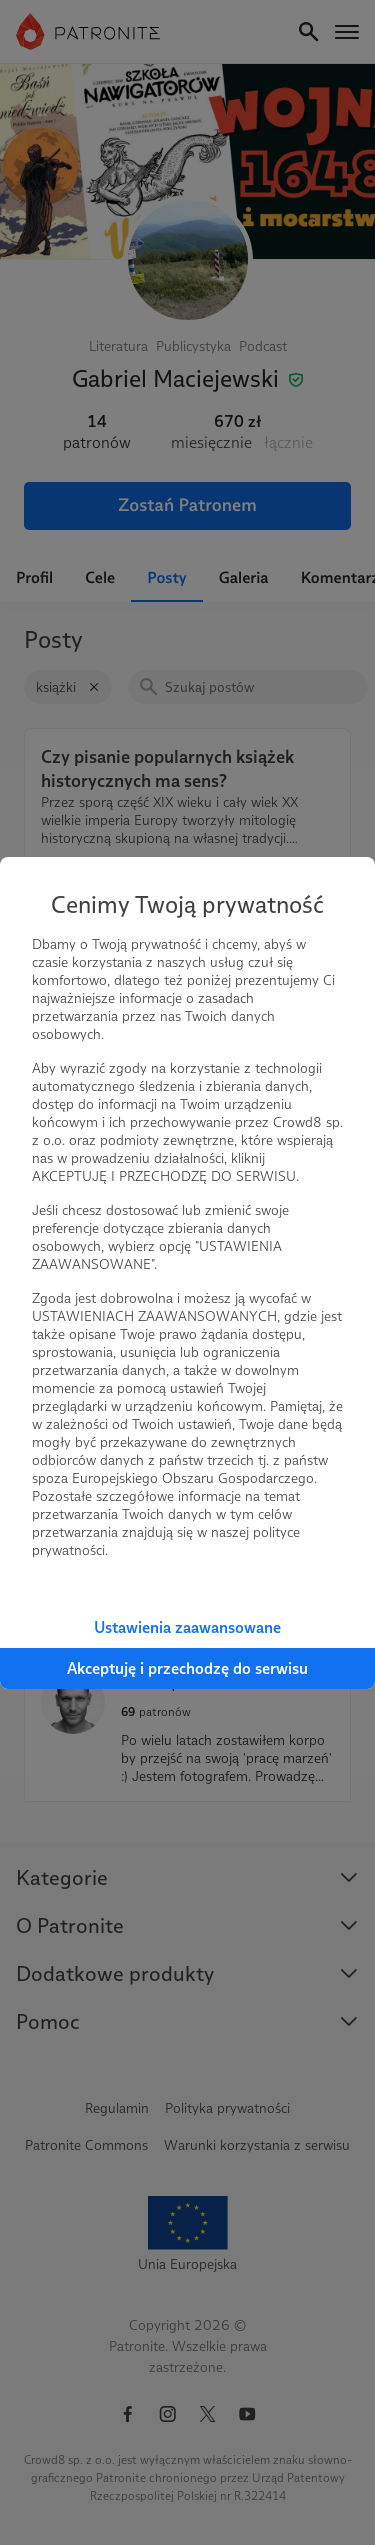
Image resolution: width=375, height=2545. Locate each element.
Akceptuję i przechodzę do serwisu (187, 1668)
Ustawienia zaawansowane (187, 1627)
